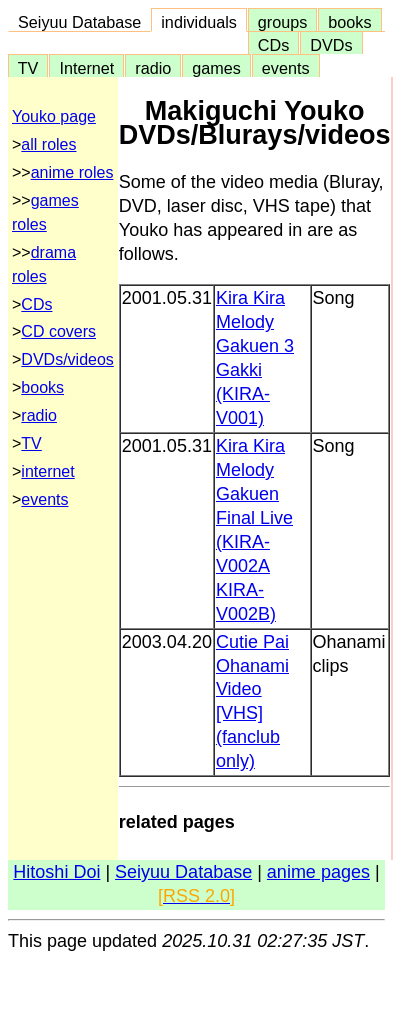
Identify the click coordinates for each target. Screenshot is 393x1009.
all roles (48, 144)
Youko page (54, 116)
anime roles (72, 172)
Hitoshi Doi (56, 872)
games (216, 68)
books (349, 22)
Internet (86, 68)
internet (47, 471)
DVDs (331, 45)
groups (283, 22)
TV (28, 68)
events (286, 68)
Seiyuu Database (79, 22)
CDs (273, 45)
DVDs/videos (67, 359)
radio (153, 68)
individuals (199, 22)
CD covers (58, 331)
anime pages (318, 872)
